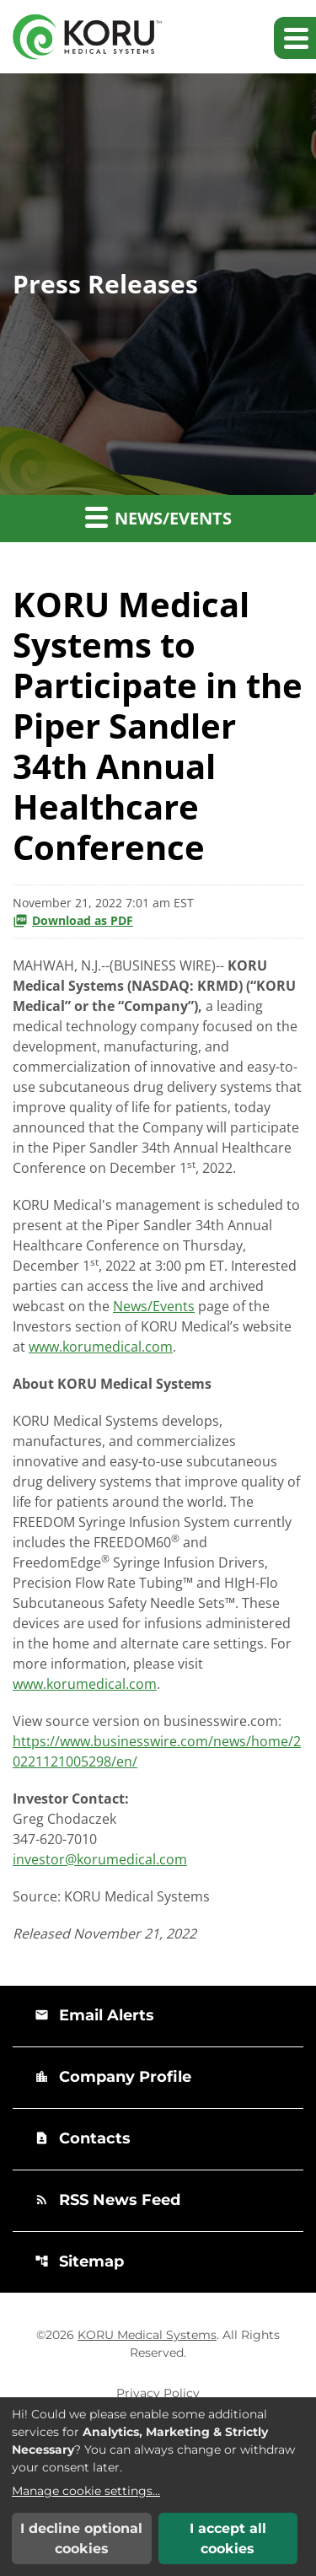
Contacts (83, 2138)
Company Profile (113, 2077)
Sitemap (79, 2261)
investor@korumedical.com (100, 1859)
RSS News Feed (107, 2200)
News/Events (154, 1306)
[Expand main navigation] (295, 38)
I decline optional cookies (81, 2538)
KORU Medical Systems (147, 2334)
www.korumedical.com (101, 1346)
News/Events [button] (158, 517)
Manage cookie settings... (86, 2490)
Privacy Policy (158, 2393)
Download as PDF (73, 920)
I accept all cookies (228, 2538)
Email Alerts (94, 2015)
